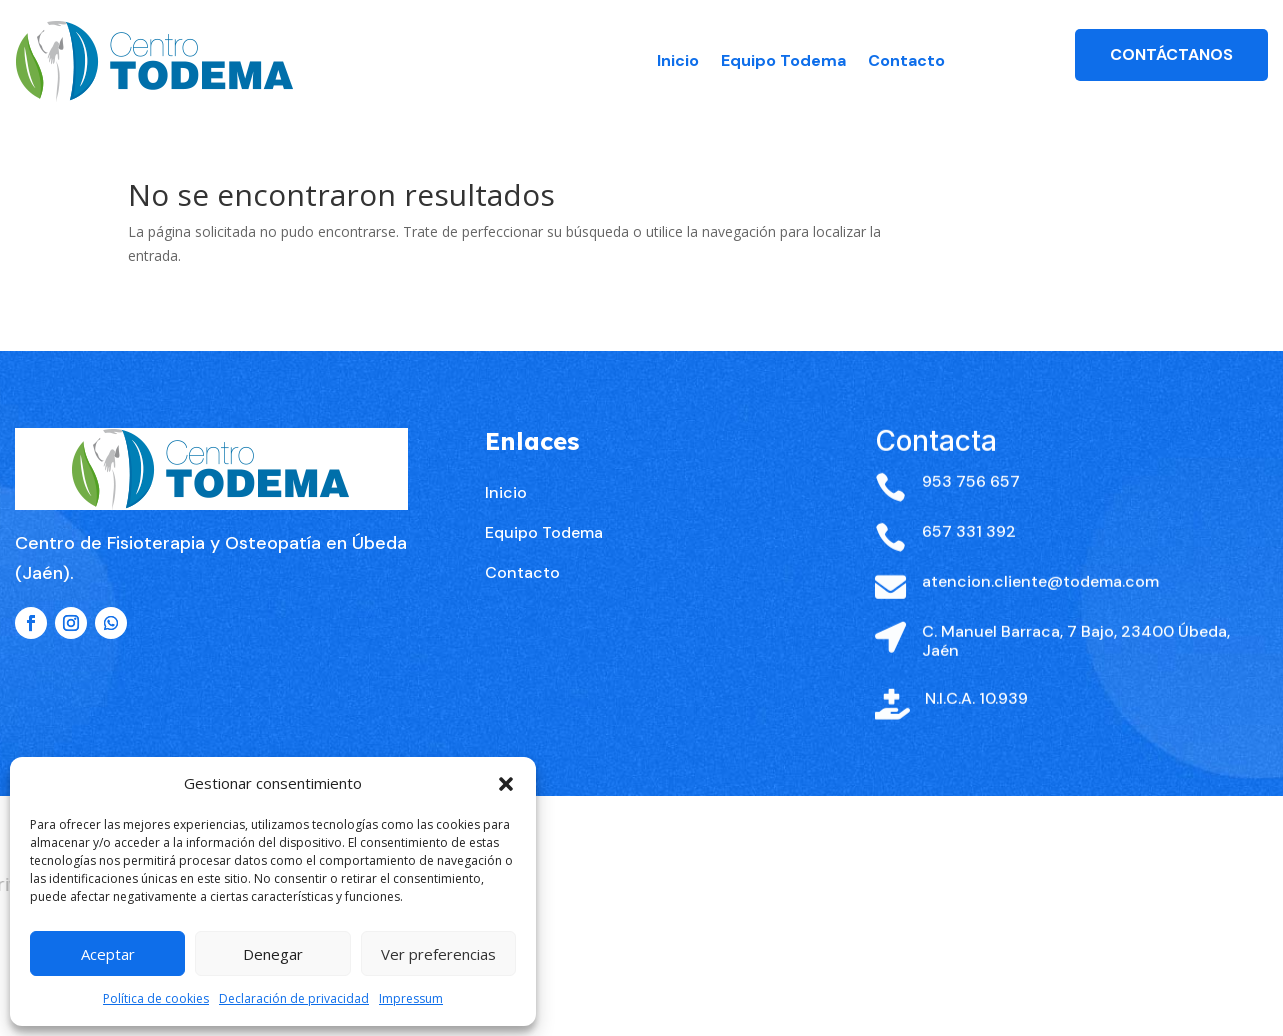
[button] (506, 784)
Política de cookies (156, 998)
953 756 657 (971, 515)
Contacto (906, 60)
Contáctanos (1171, 54)
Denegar (273, 954)
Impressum (411, 998)
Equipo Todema (783, 60)
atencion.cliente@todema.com (1040, 615)
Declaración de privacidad (294, 998)
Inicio (678, 60)
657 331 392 (969, 565)
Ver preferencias (438, 954)
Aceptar (108, 954)
